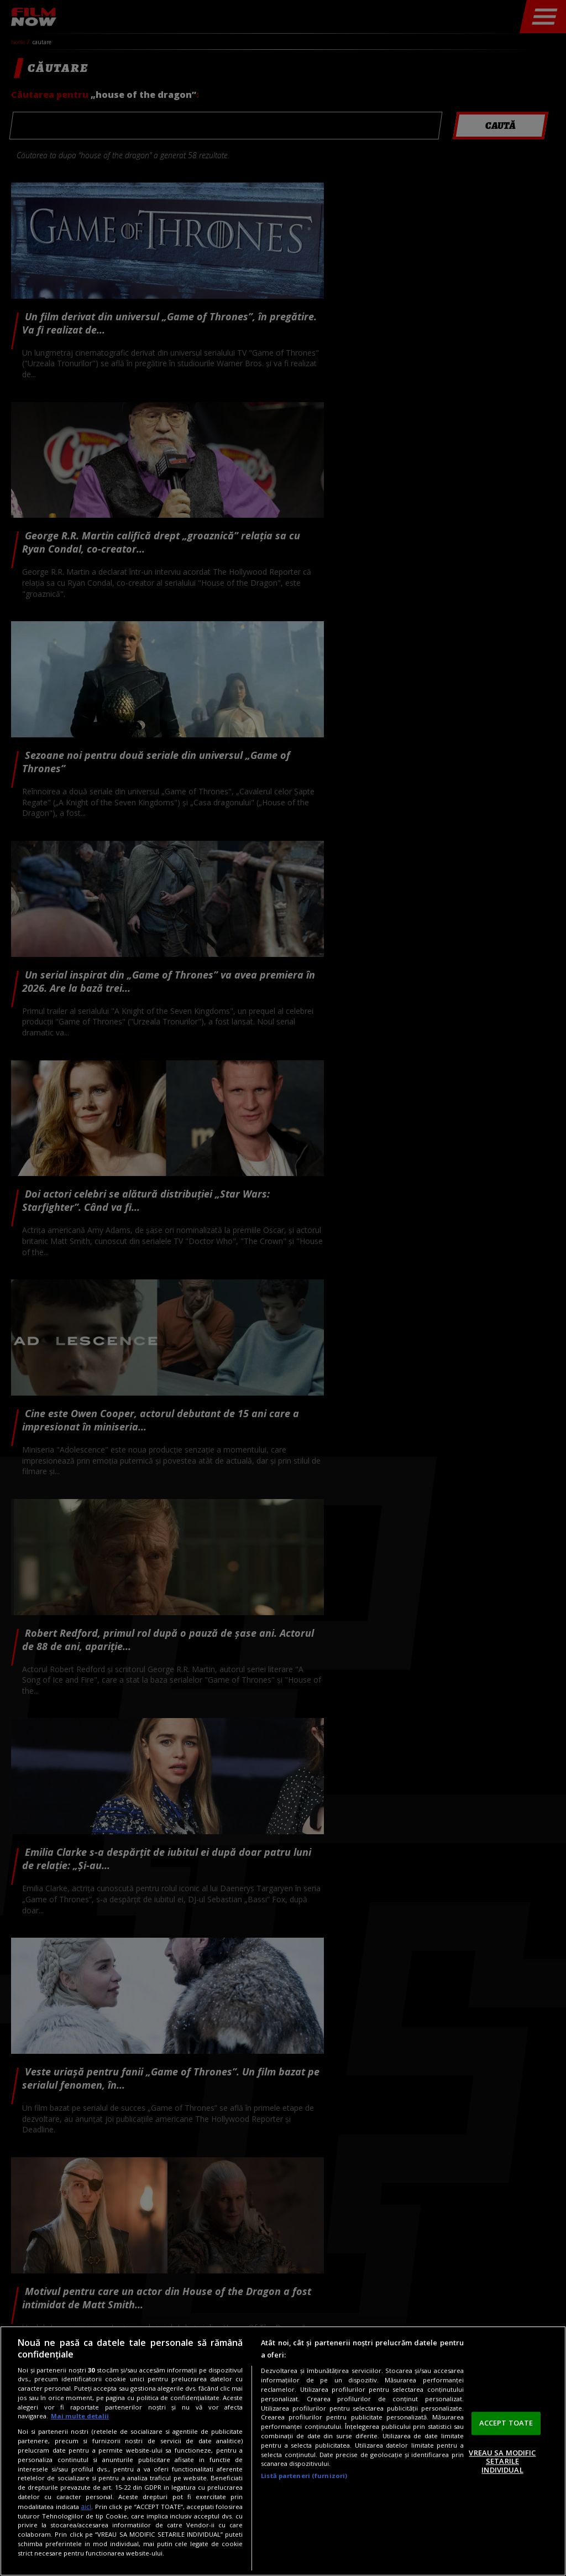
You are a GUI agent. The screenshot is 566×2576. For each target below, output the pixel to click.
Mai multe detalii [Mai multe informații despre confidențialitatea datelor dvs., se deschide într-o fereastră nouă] (80, 2416)
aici (86, 2506)
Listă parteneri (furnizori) (304, 2475)
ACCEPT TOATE (506, 2423)
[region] (283, 2451)
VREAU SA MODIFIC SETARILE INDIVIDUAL (502, 2461)
